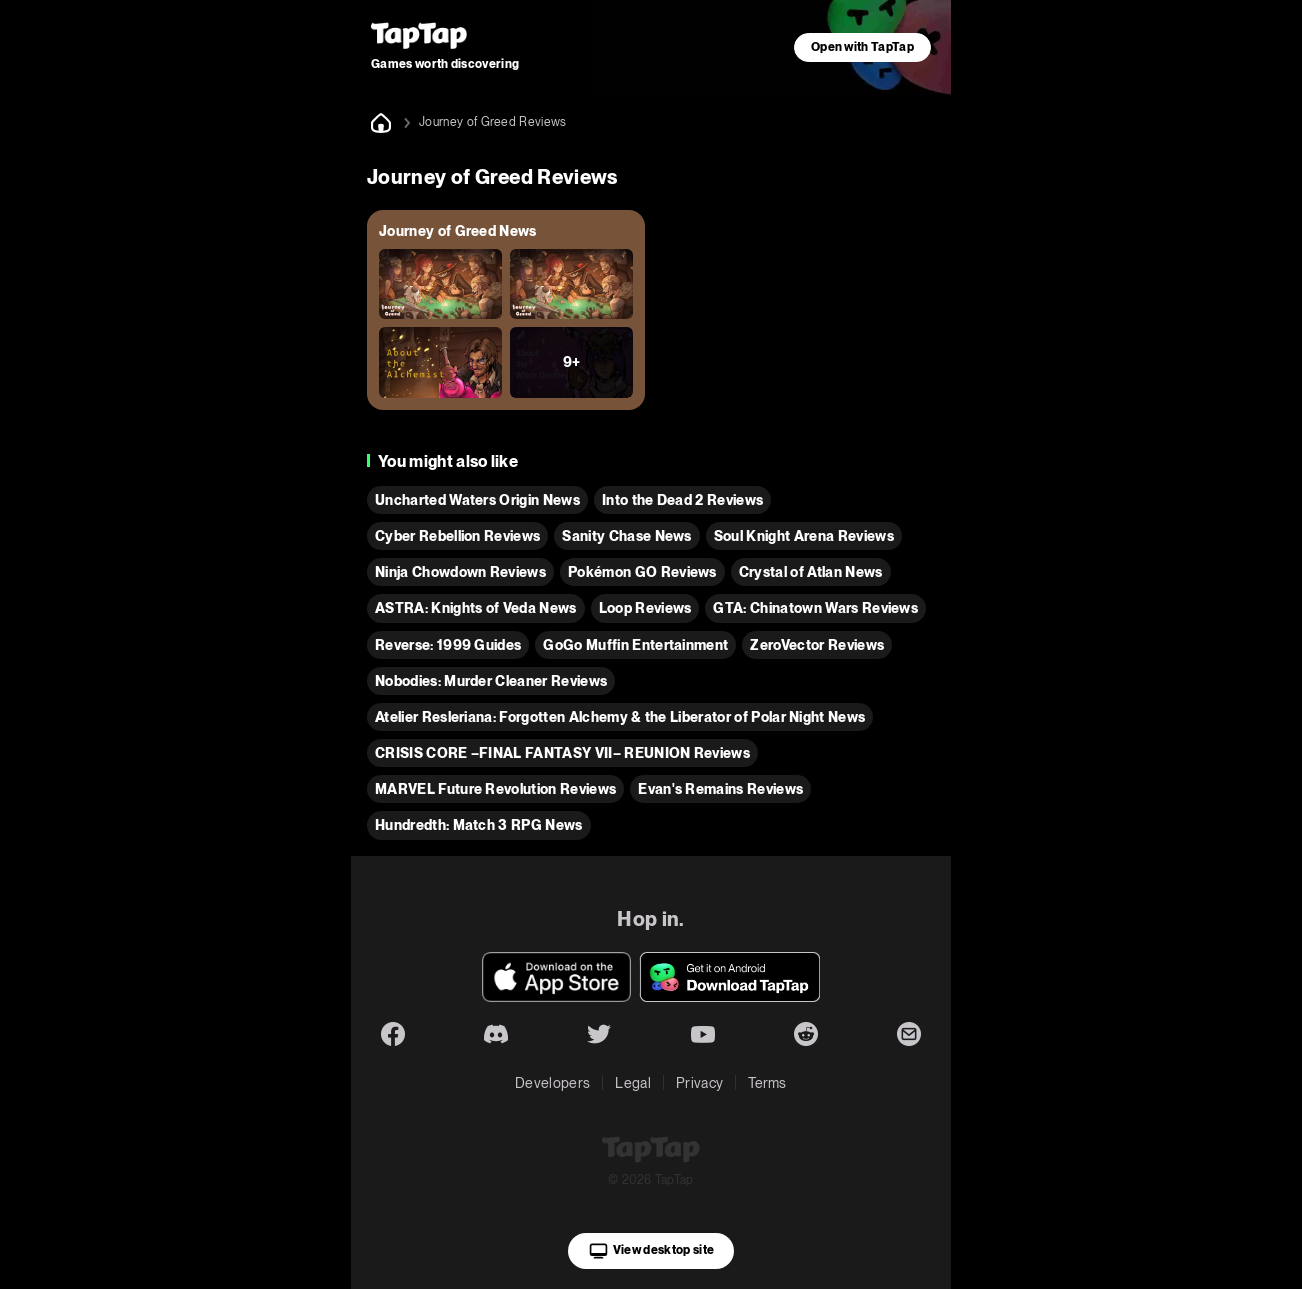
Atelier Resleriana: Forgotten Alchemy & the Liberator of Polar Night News (620, 717)
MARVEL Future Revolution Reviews (495, 789)
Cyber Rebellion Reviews (457, 536)
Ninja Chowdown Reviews (460, 572)
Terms (767, 1083)
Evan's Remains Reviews (720, 789)
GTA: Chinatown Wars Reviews (815, 608)
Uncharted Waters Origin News (477, 500)
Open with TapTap (862, 47)
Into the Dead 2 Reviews (682, 500)
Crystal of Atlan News (811, 572)
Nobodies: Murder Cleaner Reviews (491, 681)
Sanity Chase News (626, 536)
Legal (633, 1083)
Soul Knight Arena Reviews (804, 536)
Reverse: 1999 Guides (448, 645)
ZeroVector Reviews (817, 645)
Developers (552, 1083)
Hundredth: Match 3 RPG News (479, 825)
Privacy (699, 1083)
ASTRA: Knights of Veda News (476, 608)
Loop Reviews (645, 608)
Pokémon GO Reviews (642, 572)
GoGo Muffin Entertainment (635, 645)
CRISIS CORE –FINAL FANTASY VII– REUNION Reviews (562, 753)
